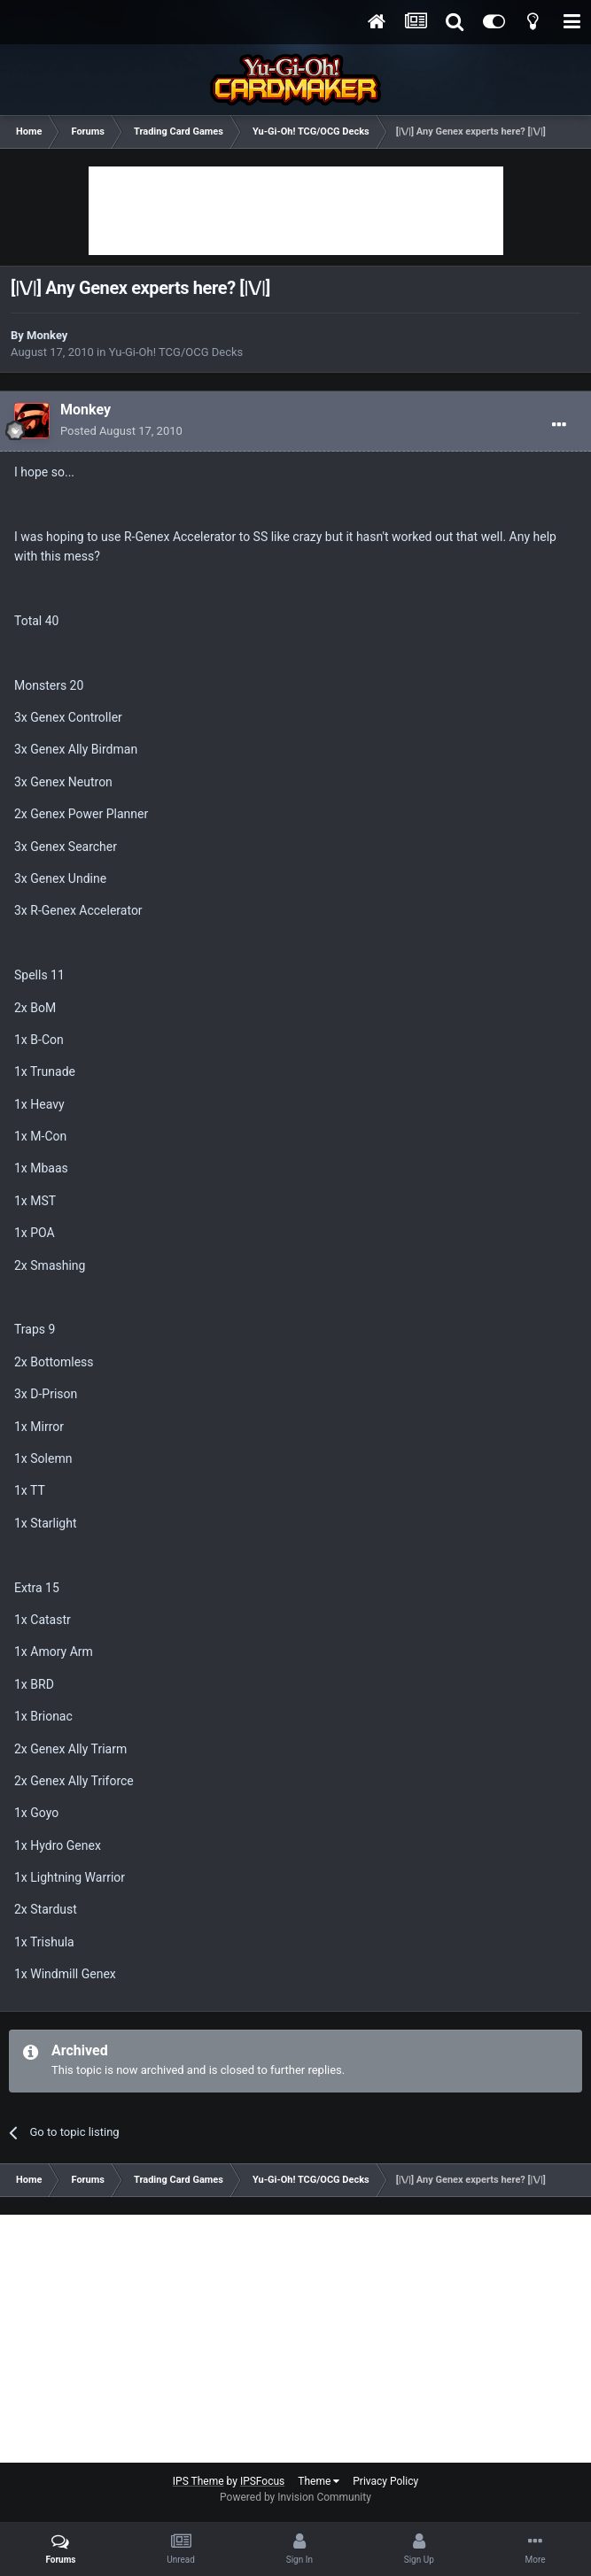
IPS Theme (198, 2481)
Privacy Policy (385, 2481)
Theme (318, 2481)
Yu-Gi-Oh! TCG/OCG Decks (176, 352)
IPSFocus (262, 2481)
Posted (121, 430)
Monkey (47, 335)
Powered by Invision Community (295, 2497)
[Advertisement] (296, 210)
